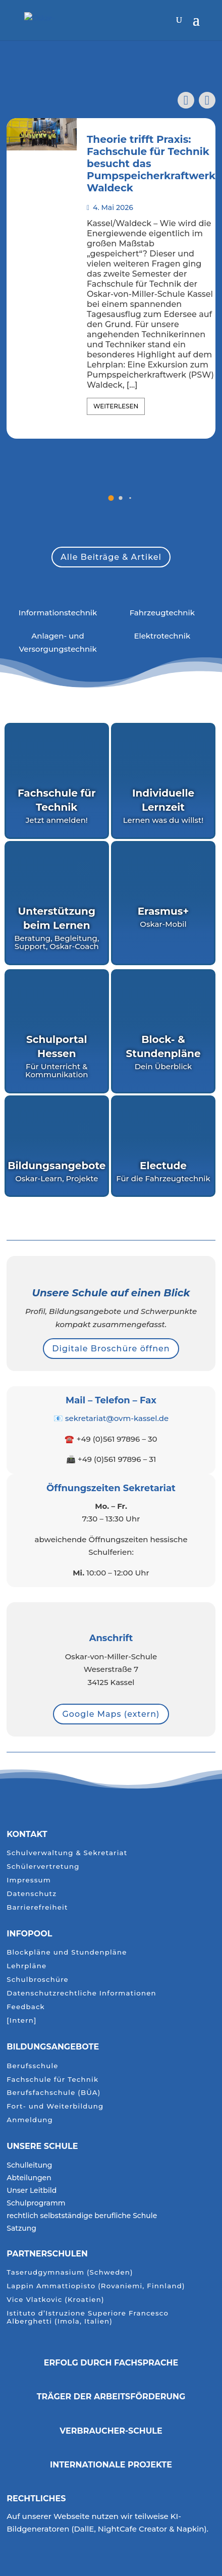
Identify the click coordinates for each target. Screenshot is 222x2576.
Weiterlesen (115, 406)
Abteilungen (29, 2178)
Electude (163, 1166)
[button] (207, 100)
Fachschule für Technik (52, 2079)
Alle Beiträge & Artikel (111, 557)
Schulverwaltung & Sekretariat (67, 1853)
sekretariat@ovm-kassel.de (117, 1418)
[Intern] (21, 2020)
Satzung (21, 2229)
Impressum (29, 1880)
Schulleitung (29, 2166)
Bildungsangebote (53, 2047)
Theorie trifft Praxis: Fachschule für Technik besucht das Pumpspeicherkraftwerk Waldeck (151, 163)
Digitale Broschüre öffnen (111, 1348)
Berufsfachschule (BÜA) (53, 2092)
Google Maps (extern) (110, 1714)
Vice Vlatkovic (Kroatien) (55, 2299)
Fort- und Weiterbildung (55, 2106)
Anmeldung (30, 2120)
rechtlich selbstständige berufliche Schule (82, 2216)
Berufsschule (32, 2066)
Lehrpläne (26, 1966)
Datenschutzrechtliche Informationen (81, 1993)
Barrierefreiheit (37, 1907)
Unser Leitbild (32, 2191)
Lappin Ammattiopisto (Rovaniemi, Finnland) (96, 2286)
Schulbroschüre (38, 1979)
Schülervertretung (43, 1866)
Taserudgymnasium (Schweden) (70, 2272)
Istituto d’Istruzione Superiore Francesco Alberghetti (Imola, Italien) (88, 2317)
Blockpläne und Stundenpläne (67, 1952)
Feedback (26, 2007)
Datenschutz (32, 1894)
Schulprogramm (36, 2203)
